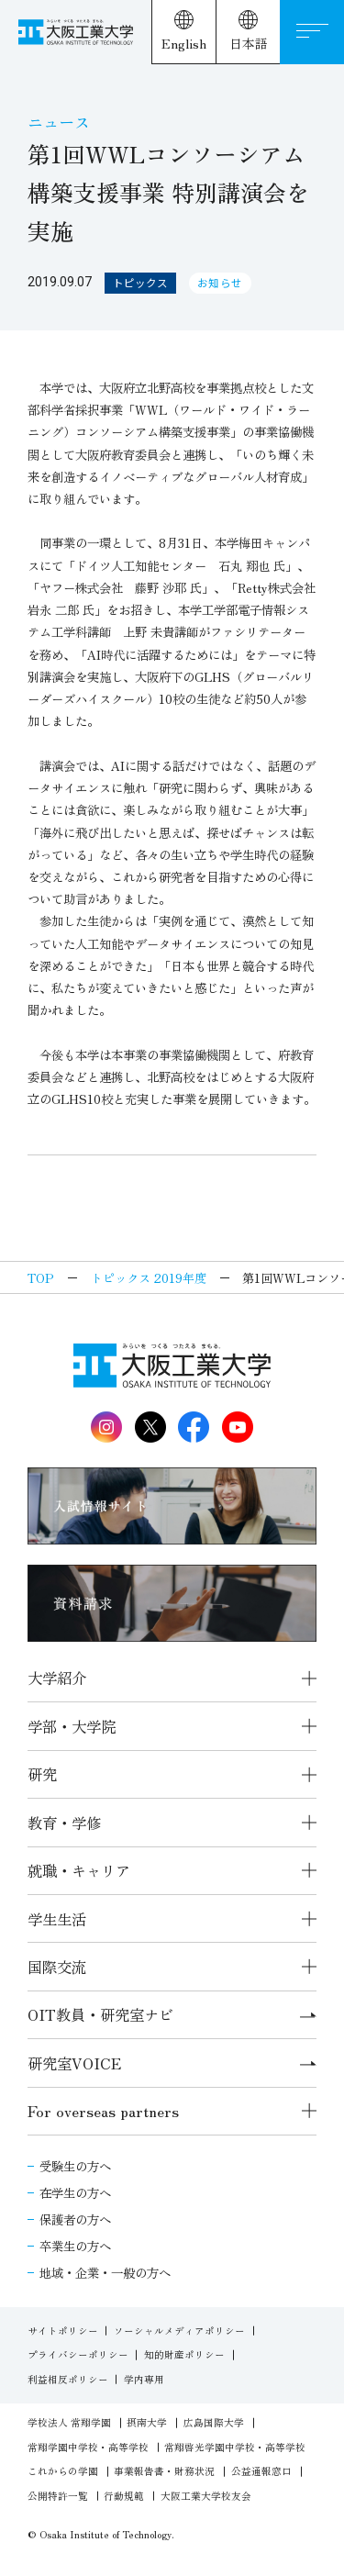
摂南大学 (147, 2422)
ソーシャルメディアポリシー (179, 2330)
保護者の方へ (75, 2219)
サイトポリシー (63, 2330)
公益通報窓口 (261, 2471)
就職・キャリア (79, 1870)
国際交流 (57, 1967)
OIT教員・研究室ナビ (172, 2014)
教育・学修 (64, 1823)
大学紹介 (57, 1678)
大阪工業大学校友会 (206, 2496)
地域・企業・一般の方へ (105, 2272)
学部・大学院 (72, 1726)
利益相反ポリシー (68, 2379)
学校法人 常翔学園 (69, 2422)
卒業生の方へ (75, 2245)
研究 (42, 1774)
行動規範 (124, 2496)
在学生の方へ (75, 2192)
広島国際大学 (213, 2422)
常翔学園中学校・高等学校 (88, 2447)
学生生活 (57, 1919)
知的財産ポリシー (184, 2354)
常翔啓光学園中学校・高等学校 (234, 2447)
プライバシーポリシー (78, 2354)
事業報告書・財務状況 (164, 2471)
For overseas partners (103, 2111)
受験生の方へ (75, 2166)
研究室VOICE (172, 2063)
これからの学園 (63, 2471)
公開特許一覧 (58, 2496)
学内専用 (144, 2379)
